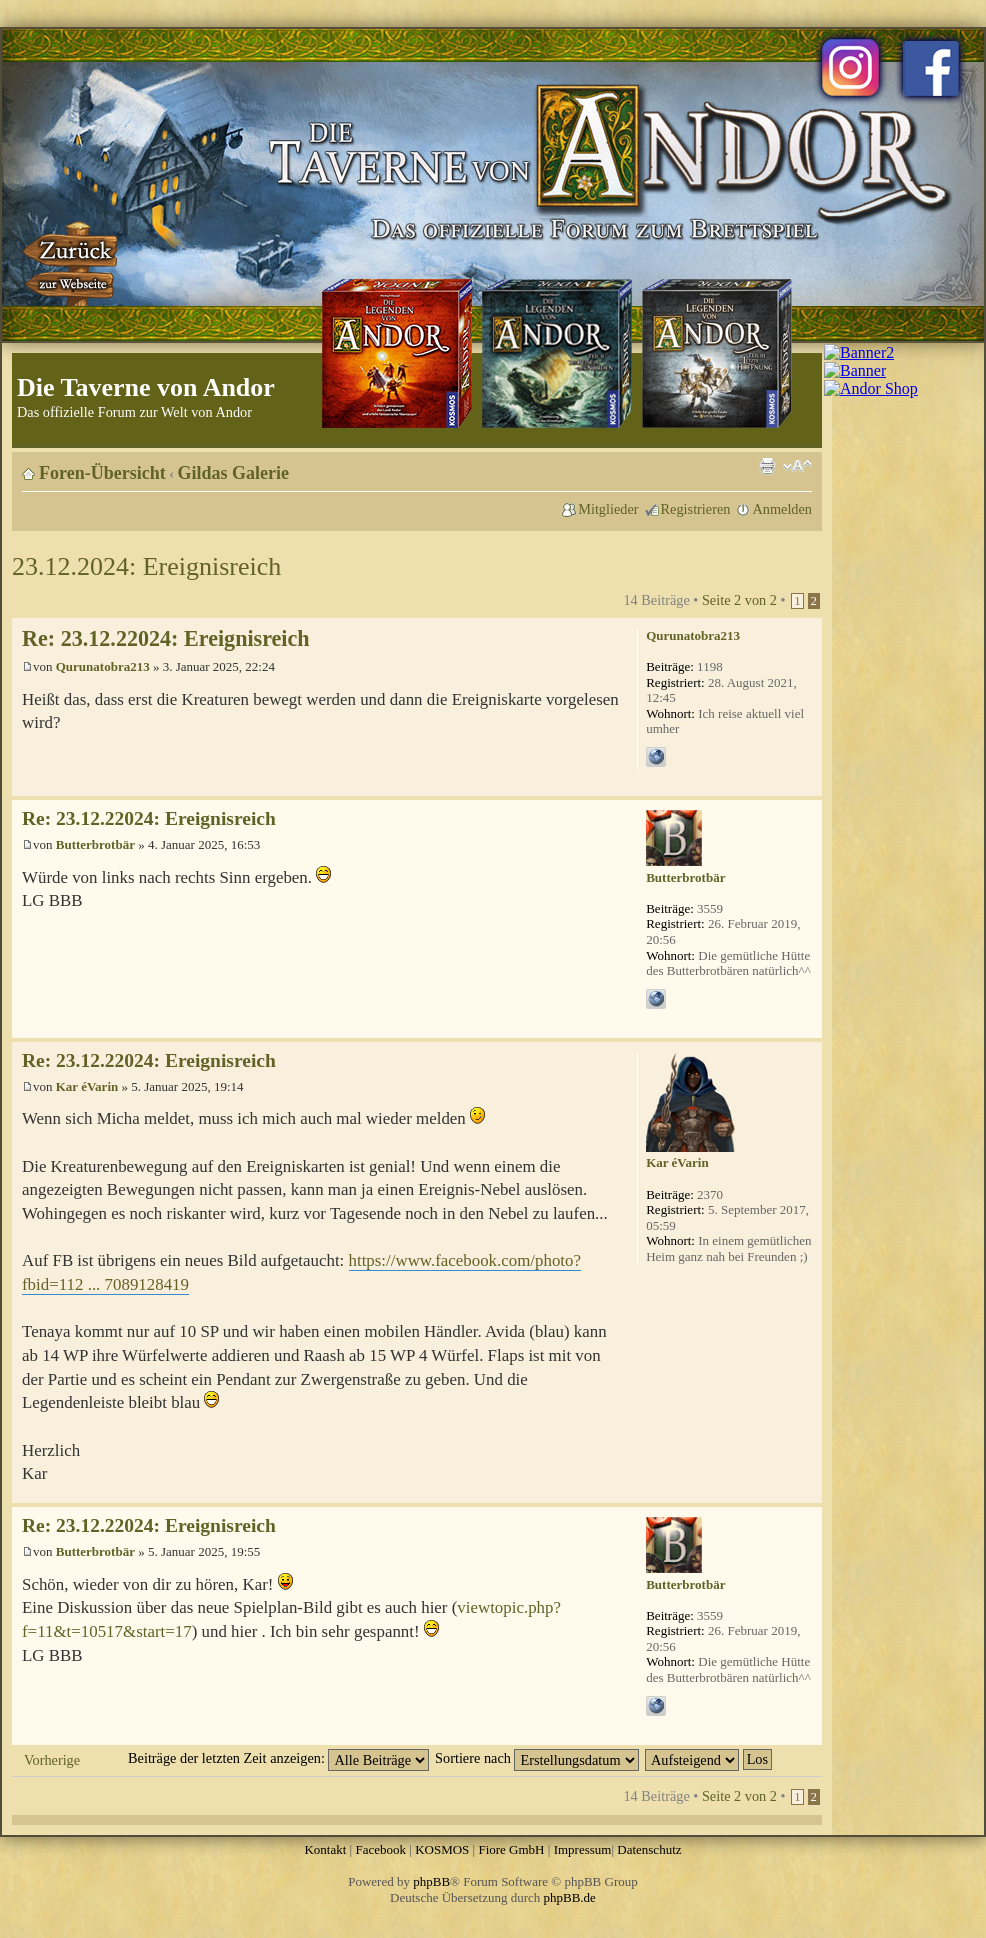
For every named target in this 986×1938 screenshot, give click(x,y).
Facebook (380, 1849)
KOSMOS (442, 1849)
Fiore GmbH (511, 1849)
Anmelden (782, 509)
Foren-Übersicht (102, 473)
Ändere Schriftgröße (797, 466)
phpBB (431, 1881)
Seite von (739, 600)
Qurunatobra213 (103, 666)
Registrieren (696, 509)
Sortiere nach (537, 1758)
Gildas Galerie (234, 473)
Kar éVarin (87, 1086)
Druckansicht (767, 466)
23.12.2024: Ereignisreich (146, 566)
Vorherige (52, 1760)
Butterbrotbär (95, 844)
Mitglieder (608, 509)
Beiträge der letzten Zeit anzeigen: (278, 1758)
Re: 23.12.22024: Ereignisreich (166, 638)
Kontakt (325, 1849)
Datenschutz (649, 1849)
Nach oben (806, 785)
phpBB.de (570, 1897)
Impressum (583, 1849)
